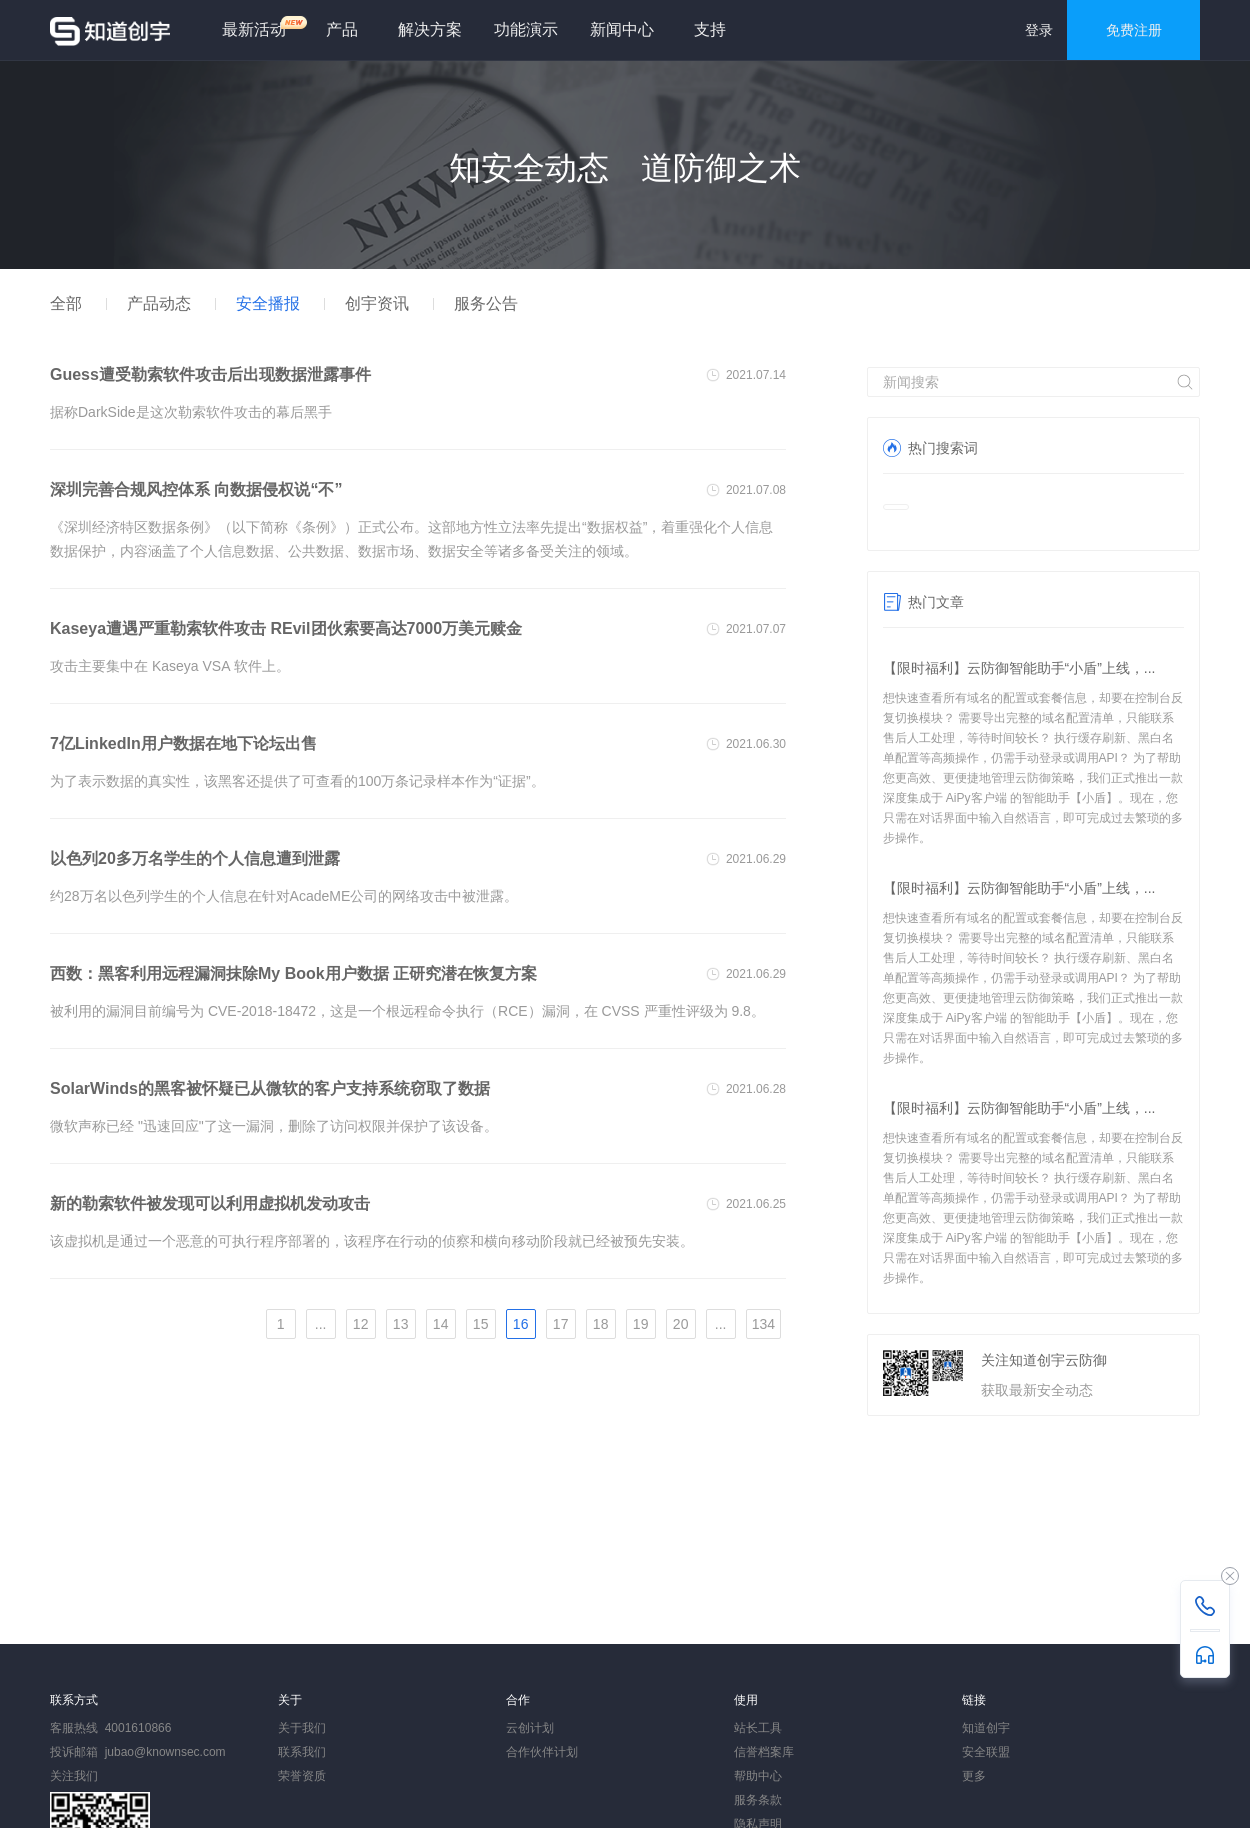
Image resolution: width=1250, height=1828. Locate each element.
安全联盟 (986, 1752)
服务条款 (758, 1800)
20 (681, 1324)
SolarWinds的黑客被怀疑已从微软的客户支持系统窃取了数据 (270, 1088)
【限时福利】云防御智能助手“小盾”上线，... (1019, 668)
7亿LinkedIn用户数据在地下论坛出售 (183, 743)
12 (361, 1324)
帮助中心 (758, 1776)
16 (521, 1324)
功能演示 (526, 29)
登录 (1039, 30)
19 (641, 1324)
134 (763, 1324)
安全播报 (268, 303)
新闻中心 (622, 29)
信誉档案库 (764, 1752)
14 (441, 1324)
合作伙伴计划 (542, 1752)
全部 (66, 303)
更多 (974, 1776)
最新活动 (262, 26)
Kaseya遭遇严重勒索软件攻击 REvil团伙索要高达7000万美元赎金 (286, 628)
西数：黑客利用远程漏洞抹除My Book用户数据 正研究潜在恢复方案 (293, 973)
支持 (710, 29)
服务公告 (486, 303)
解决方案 (430, 29)
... (321, 1324)
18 (601, 1324)
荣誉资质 (302, 1776)
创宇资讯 (377, 303)
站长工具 (758, 1728)
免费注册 (1134, 30)
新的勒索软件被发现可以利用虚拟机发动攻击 (210, 1203)
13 (401, 1324)
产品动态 (159, 303)
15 (481, 1324)
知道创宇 (986, 1728)
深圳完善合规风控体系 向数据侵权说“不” (196, 489)
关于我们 (302, 1728)
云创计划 (530, 1728)
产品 (342, 29)
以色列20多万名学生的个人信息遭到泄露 (195, 858)
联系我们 (302, 1752)
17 (561, 1324)
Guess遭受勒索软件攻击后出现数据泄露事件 (210, 374)
